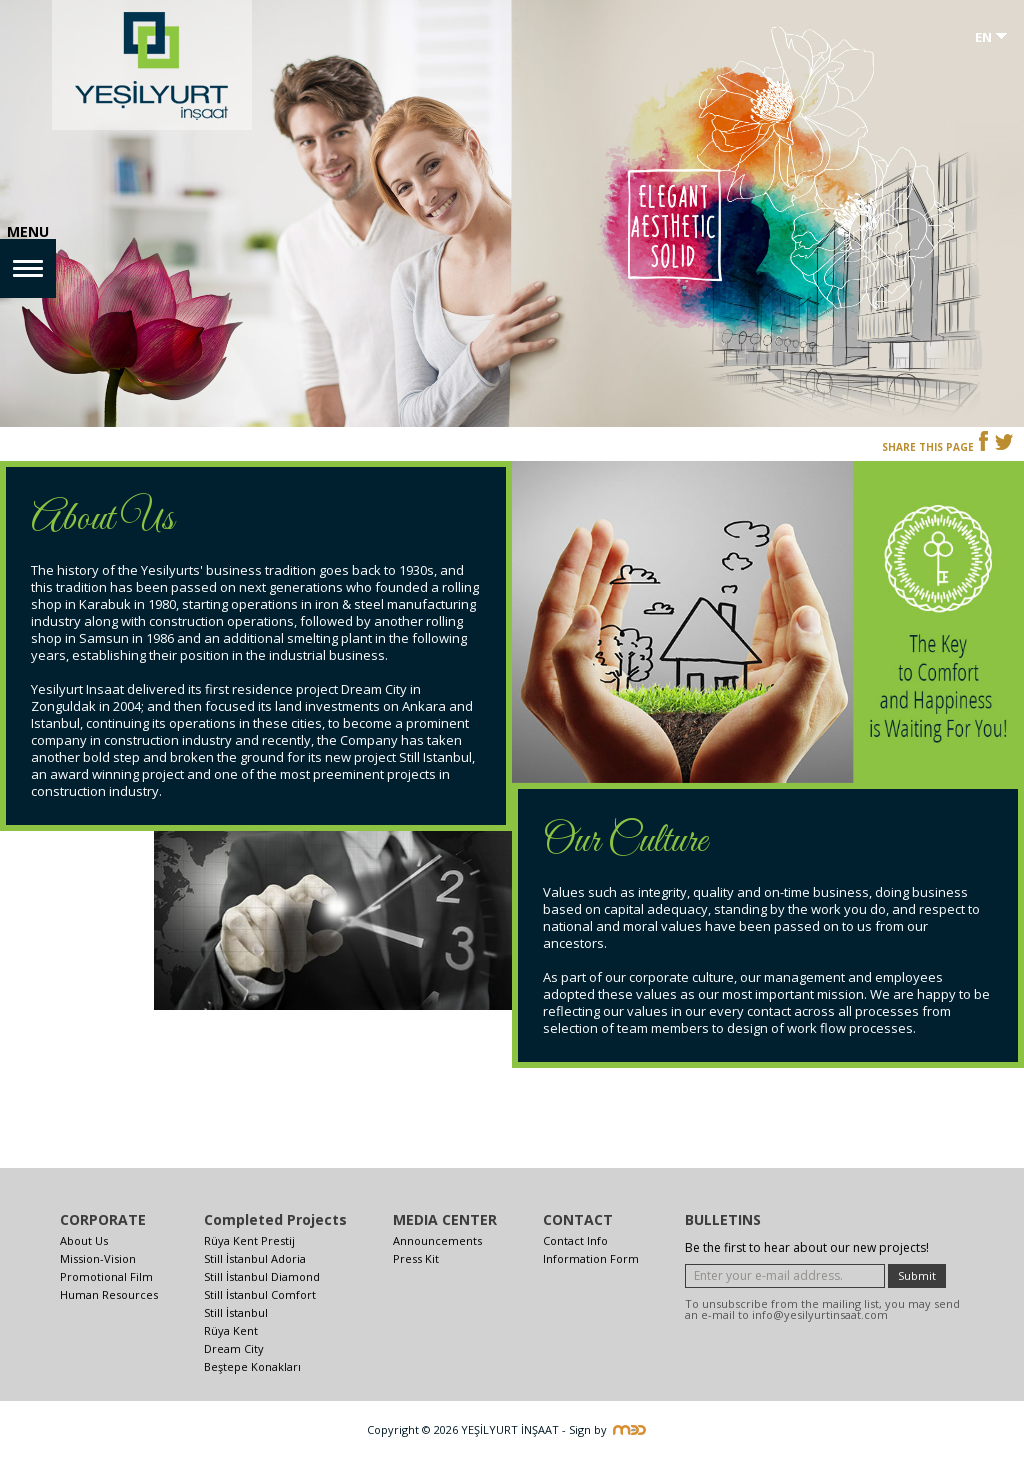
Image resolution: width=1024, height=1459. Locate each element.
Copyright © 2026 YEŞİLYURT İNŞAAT (463, 1429)
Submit (917, 1275)
